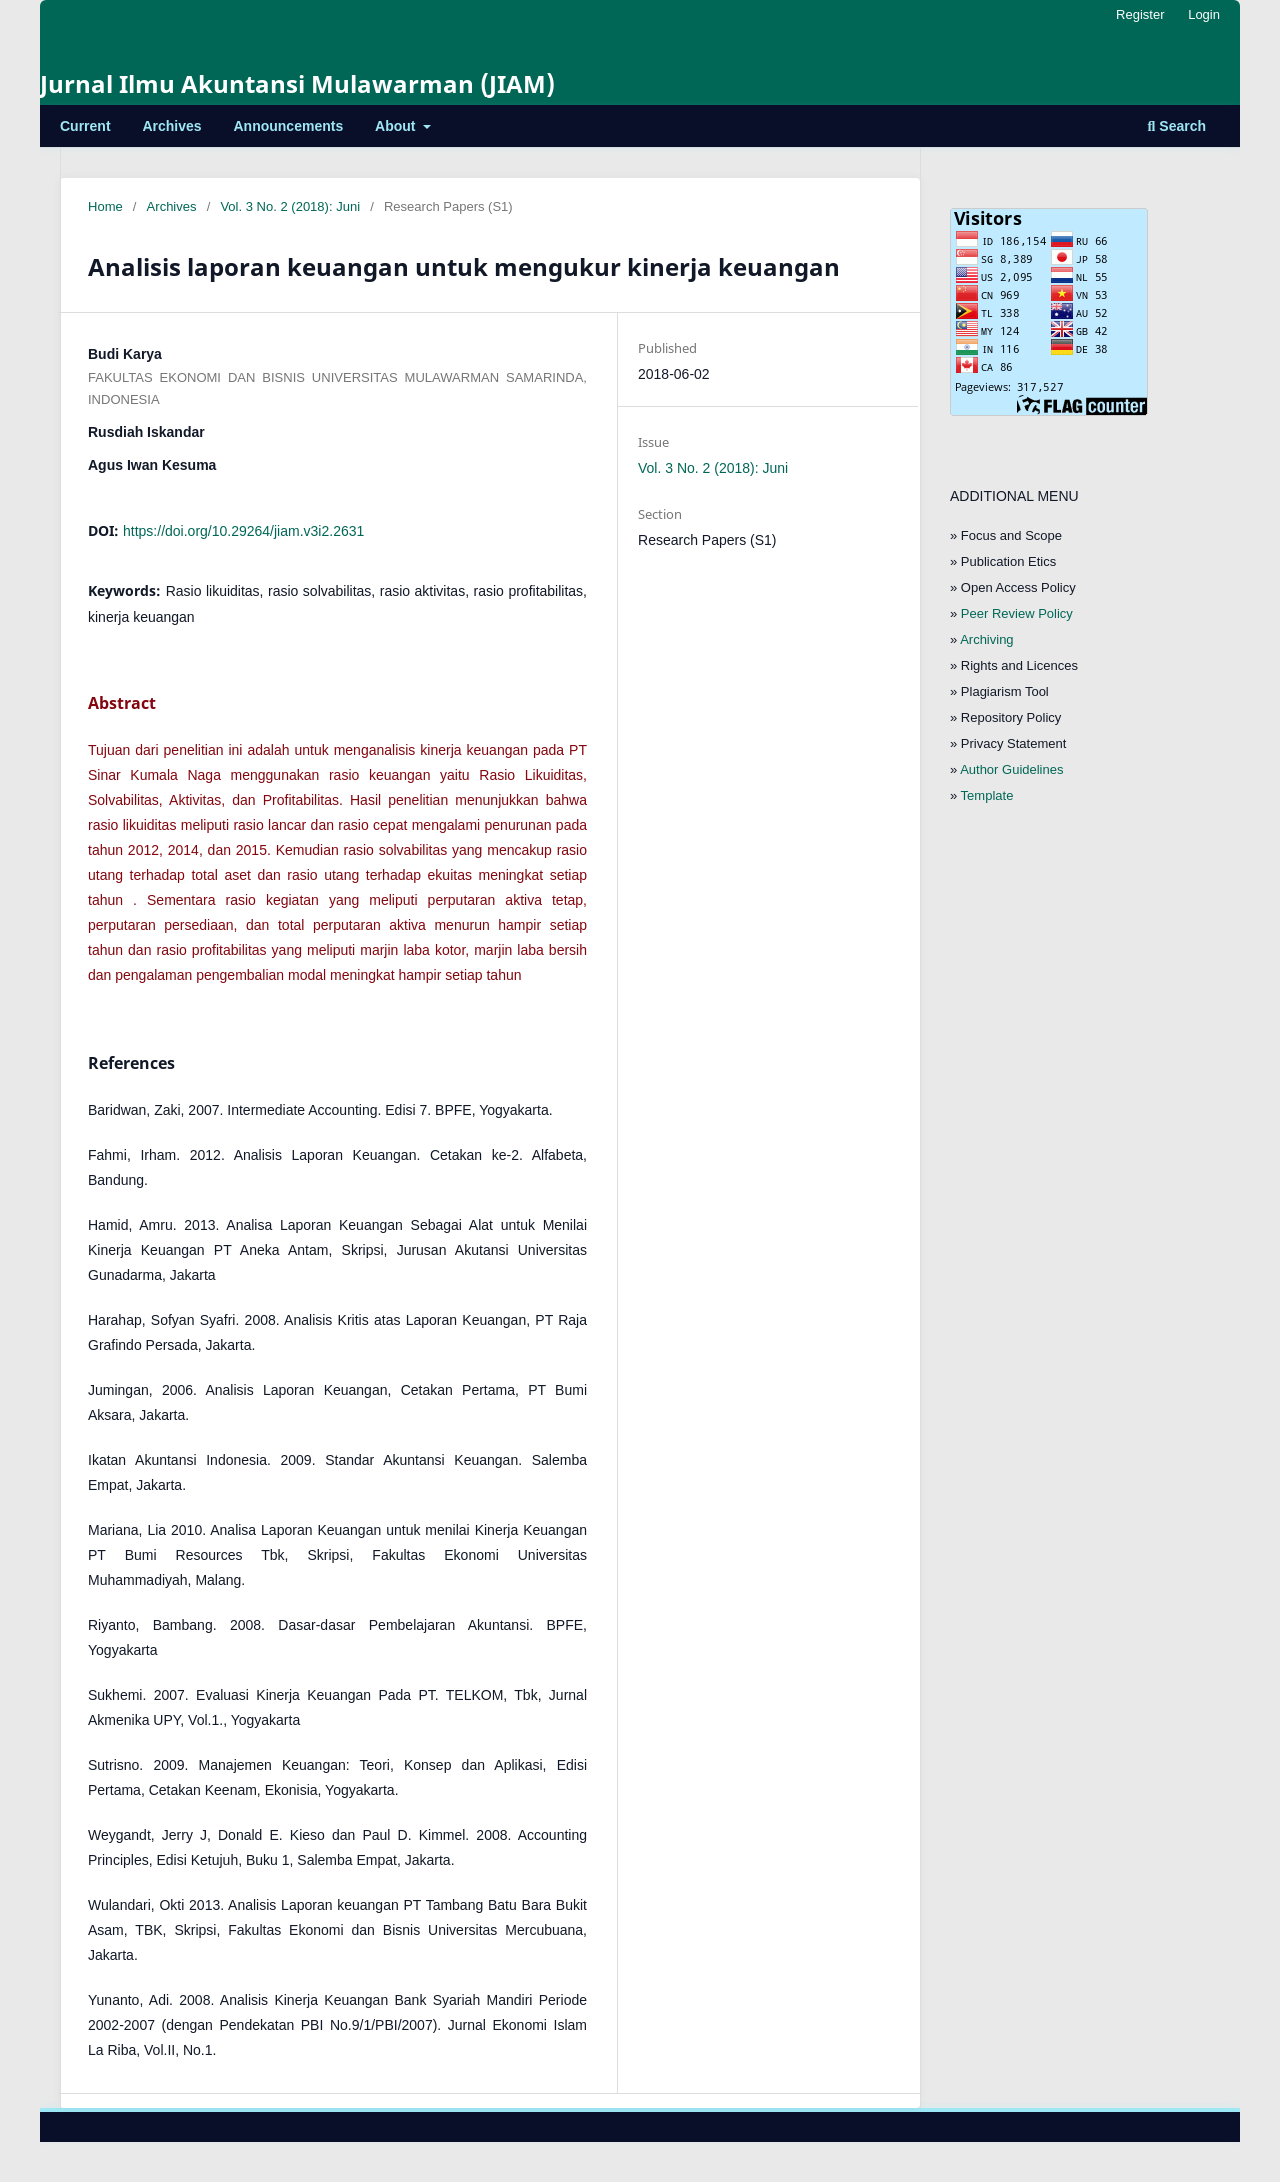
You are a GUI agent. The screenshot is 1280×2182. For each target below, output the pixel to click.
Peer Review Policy (1017, 613)
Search (1177, 126)
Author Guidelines (1011, 769)
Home (105, 206)
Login (1204, 14)
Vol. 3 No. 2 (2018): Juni (290, 206)
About (397, 126)
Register (1140, 14)
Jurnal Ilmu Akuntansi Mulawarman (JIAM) (297, 83)
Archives (171, 126)
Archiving (986, 639)
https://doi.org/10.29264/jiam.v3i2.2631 (243, 531)
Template (987, 795)
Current (85, 126)
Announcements (289, 126)
